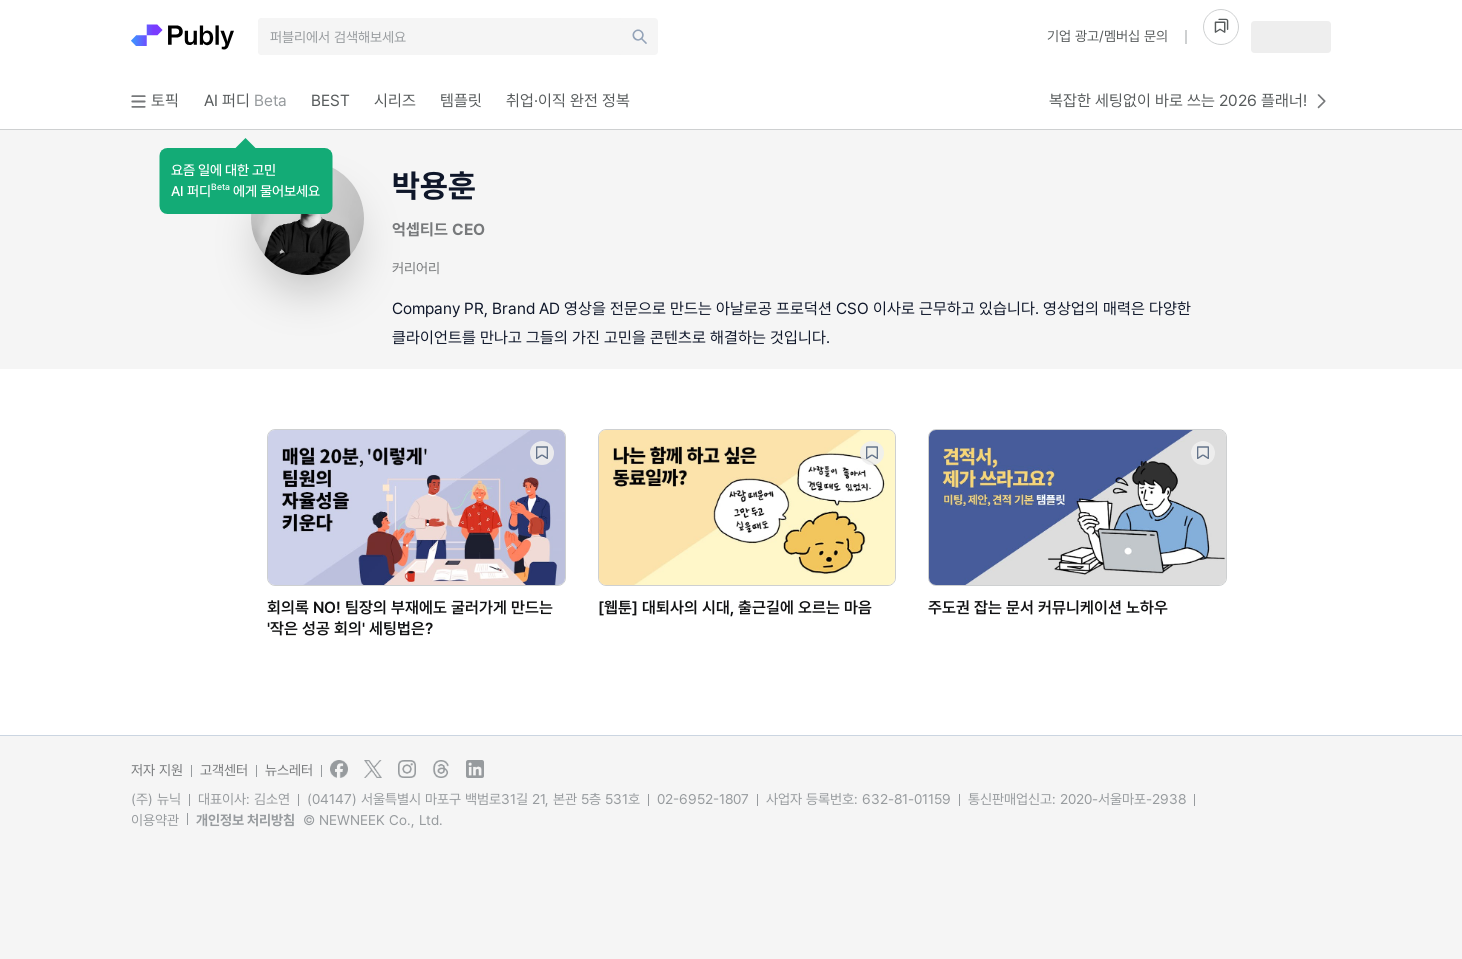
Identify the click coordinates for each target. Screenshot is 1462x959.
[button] (245, 181)
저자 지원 (157, 770)
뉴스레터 (289, 770)
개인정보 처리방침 (245, 820)
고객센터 (224, 770)
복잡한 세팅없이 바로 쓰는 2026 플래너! (1190, 101)
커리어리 (416, 268)
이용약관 (155, 820)
